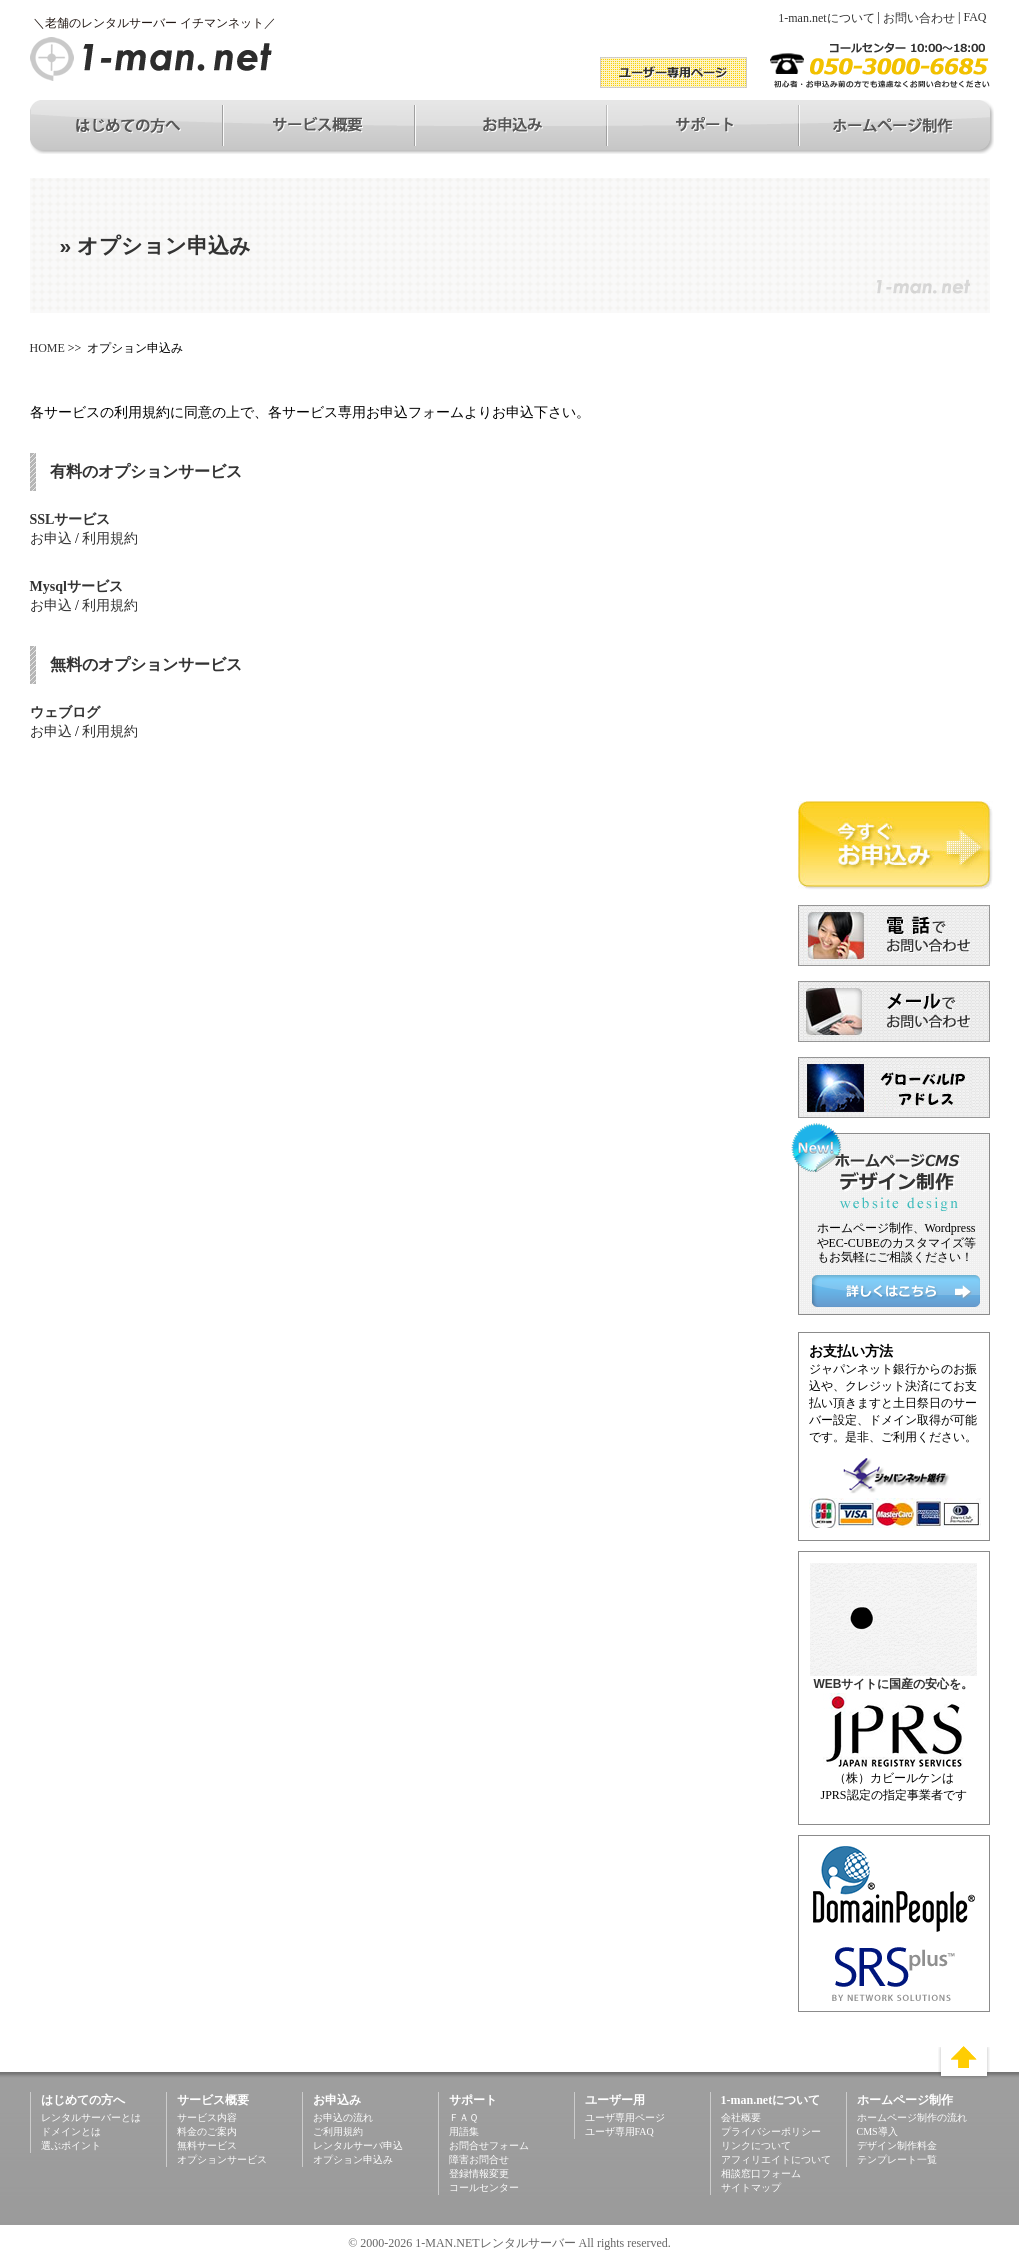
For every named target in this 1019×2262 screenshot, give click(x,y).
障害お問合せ (479, 2159)
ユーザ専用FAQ (619, 2131)
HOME (47, 348)
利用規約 (110, 538)
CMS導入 (877, 2131)
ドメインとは (71, 2131)
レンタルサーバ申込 (358, 2145)
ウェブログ (65, 712)
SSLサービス (70, 519)
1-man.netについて (826, 18)
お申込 (51, 538)
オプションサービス (222, 2159)
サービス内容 (207, 2117)
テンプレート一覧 (897, 2159)
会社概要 (741, 2117)
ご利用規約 (338, 2131)
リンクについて (756, 2145)
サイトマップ (751, 2187)
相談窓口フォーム (761, 2173)
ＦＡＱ (463, 2117)
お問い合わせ (919, 18)
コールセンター (484, 2187)
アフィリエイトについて (776, 2159)
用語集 (464, 2131)
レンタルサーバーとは (91, 2117)
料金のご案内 (207, 2131)
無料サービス (207, 2145)
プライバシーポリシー (771, 2131)
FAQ (974, 17)
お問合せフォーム (489, 2145)
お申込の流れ (343, 2117)
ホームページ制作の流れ (912, 2117)
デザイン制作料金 (897, 2145)
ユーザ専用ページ (625, 2117)
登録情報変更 (479, 2173)
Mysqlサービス (76, 586)
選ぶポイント (71, 2145)
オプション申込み (353, 2159)
